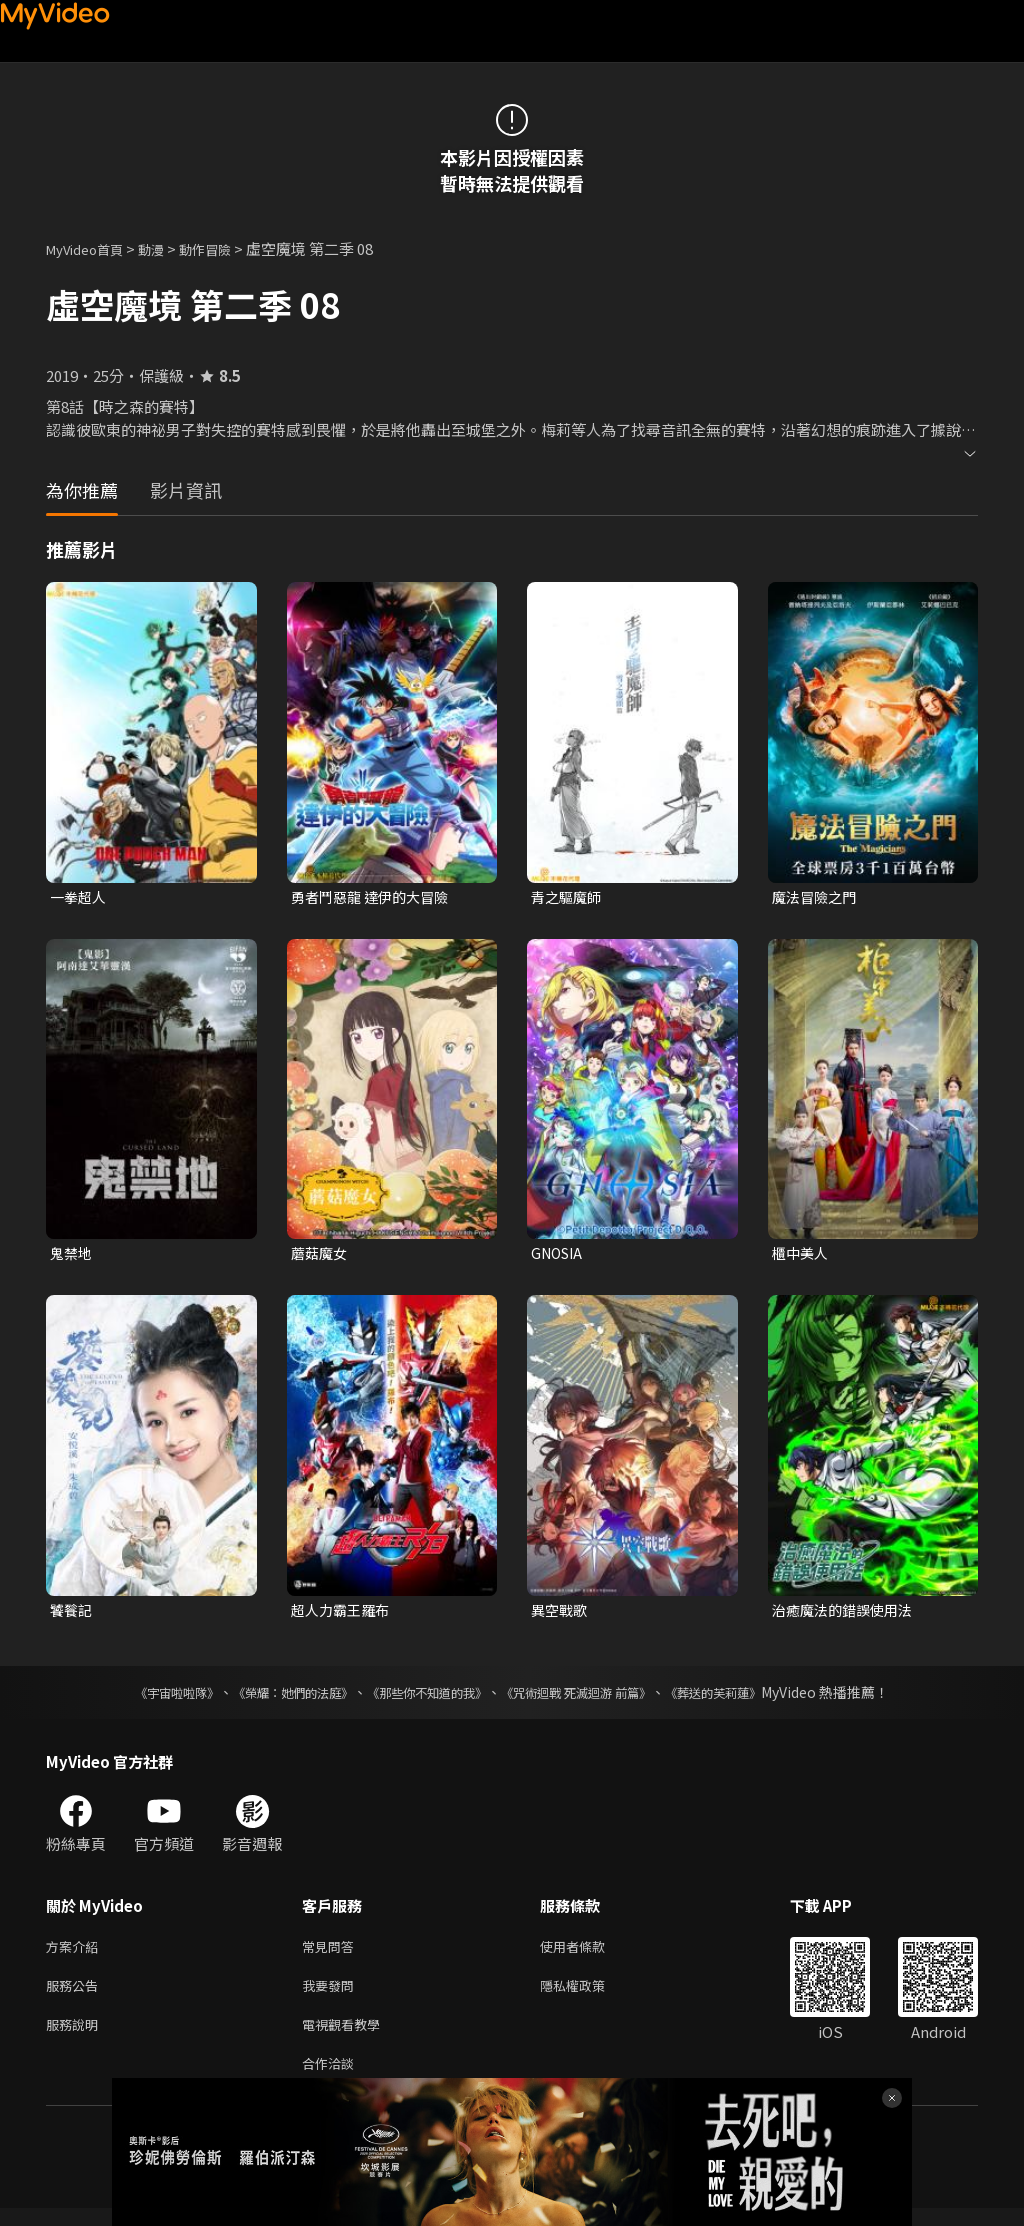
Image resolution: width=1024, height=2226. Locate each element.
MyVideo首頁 (91, 248)
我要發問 (332, 1995)
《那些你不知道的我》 (424, 1698)
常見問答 (332, 1953)
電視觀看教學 (347, 2037)
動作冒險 (227, 248)
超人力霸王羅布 (343, 1614)
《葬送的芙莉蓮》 (752, 1698)
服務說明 (76, 2037)
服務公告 (76, 1995)
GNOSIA (559, 1255)
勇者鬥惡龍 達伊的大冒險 (375, 897)
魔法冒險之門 (817, 897)
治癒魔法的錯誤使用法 (847, 1614)
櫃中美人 (802, 1255)
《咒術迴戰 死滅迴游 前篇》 (595, 1698)
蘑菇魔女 (321, 1255)
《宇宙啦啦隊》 (137, 1698)
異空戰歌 (561, 1614)
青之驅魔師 (568, 897)
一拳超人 (80, 897)
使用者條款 (589, 1953)
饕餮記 (72, 1614)
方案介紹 (76, 1953)
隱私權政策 (589, 1995)
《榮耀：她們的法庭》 (270, 1698)
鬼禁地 (72, 1255)
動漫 (167, 248)
